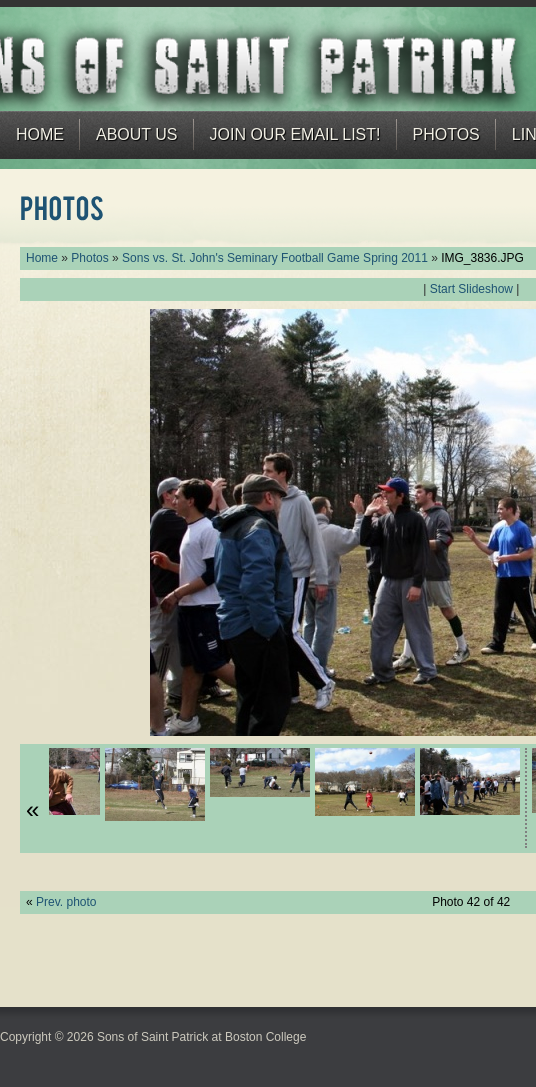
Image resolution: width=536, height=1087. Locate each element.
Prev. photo (66, 902)
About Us (137, 134)
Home (40, 134)
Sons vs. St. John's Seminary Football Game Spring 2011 (275, 258)
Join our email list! (295, 134)
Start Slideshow (471, 289)
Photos (446, 134)
